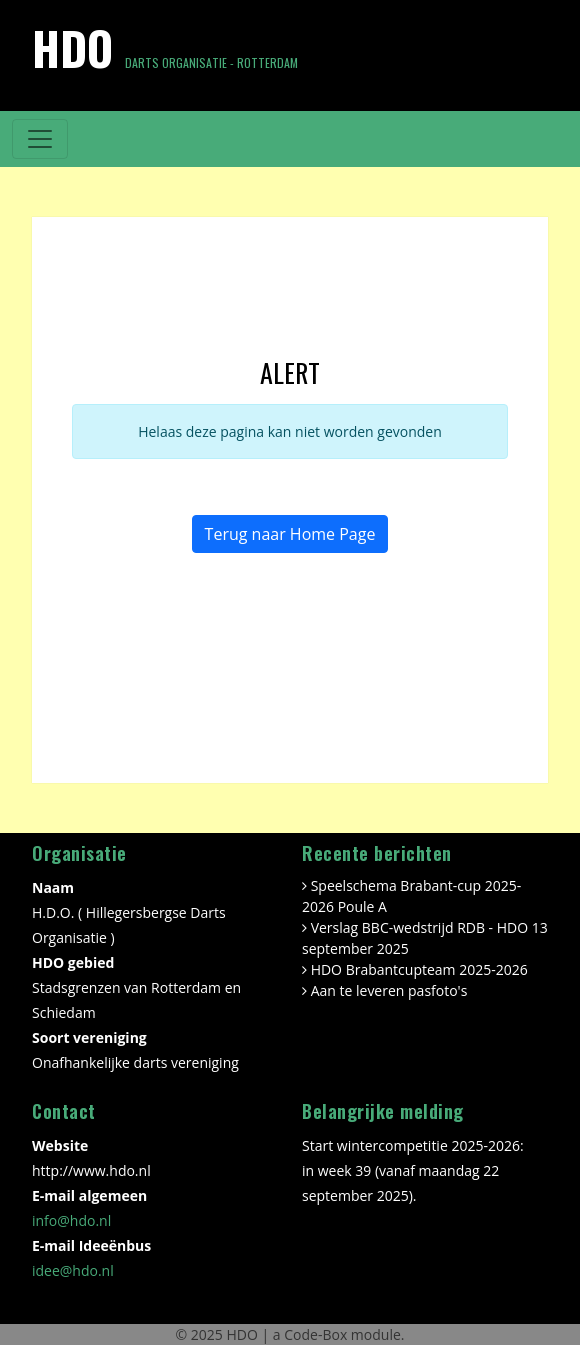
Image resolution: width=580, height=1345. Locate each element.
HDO (243, 1334)
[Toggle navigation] (40, 139)
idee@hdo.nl (73, 1270)
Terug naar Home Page (290, 534)
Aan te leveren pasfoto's (389, 990)
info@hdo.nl (71, 1220)
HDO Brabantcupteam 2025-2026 (419, 969)
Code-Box (315, 1334)
